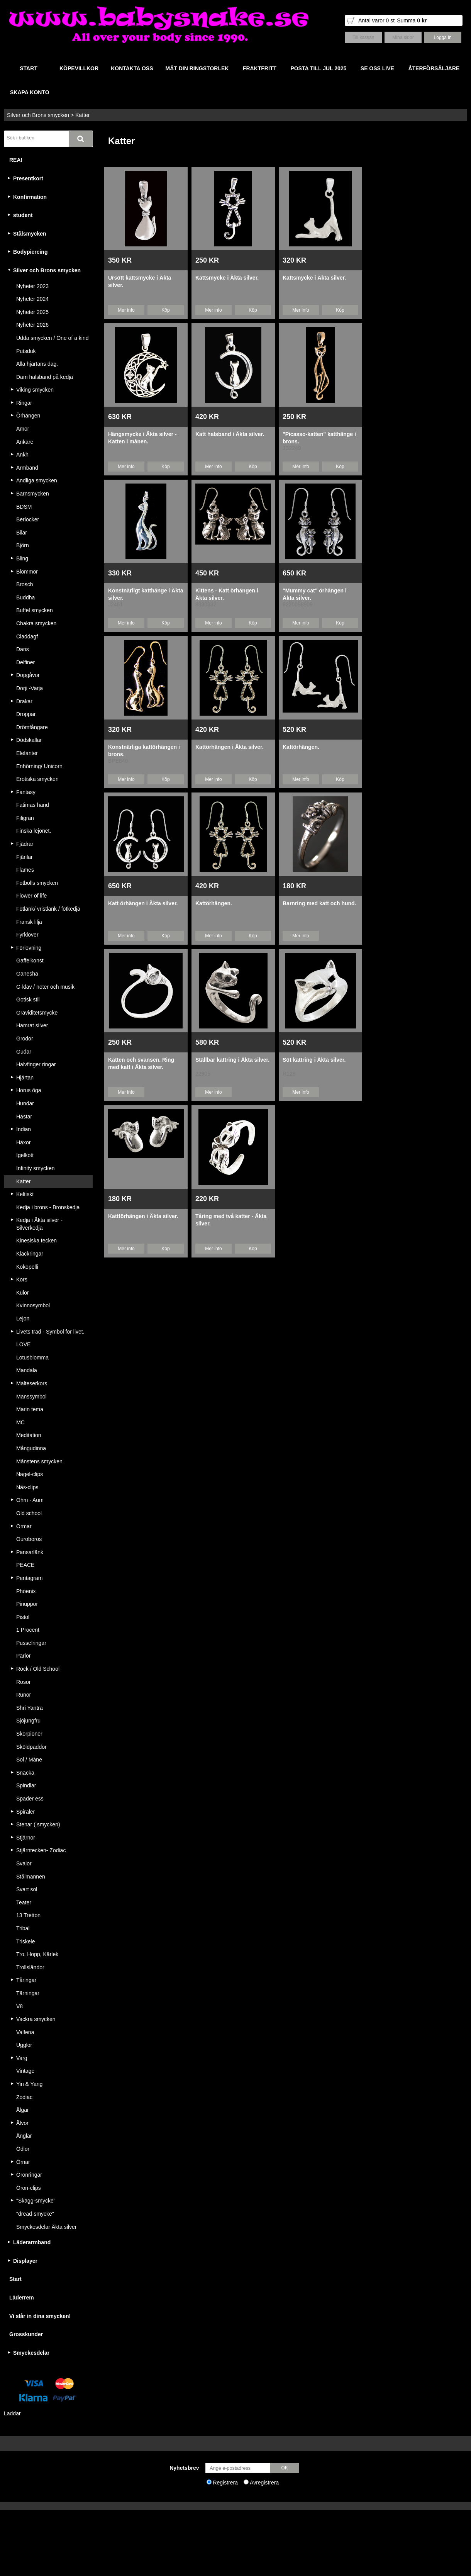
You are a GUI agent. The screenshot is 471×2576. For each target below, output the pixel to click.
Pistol (22, 1617)
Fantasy (26, 792)
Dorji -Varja (29, 688)
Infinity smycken (35, 1168)
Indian (23, 1129)
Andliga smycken (36, 480)
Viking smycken (35, 390)
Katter (82, 115)
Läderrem (21, 2297)
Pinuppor (27, 1604)
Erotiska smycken (37, 779)
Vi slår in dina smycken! (40, 2316)
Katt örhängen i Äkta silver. (143, 903)
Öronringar (29, 2175)
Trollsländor (30, 1967)
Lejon (22, 1318)
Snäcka (25, 1773)
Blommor (27, 571)
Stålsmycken (29, 234)
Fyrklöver (27, 935)
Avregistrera (264, 2482)
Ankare (24, 442)
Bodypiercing (30, 252)
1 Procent (27, 1630)
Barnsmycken (32, 493)
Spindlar (26, 1785)
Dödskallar (29, 740)
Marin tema (29, 1409)
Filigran (25, 818)
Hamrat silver (32, 1025)
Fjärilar (24, 857)
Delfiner (25, 662)
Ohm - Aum (30, 1500)
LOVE (23, 1344)
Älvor (22, 2123)
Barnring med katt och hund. (319, 903)
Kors (21, 1279)
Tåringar (26, 1980)
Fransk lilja (29, 922)
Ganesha (27, 974)
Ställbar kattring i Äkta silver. (232, 1060)
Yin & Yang (29, 2084)
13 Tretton (28, 1915)
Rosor (23, 1682)
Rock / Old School (37, 1669)
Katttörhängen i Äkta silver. (143, 1216)
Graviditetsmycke (37, 1013)
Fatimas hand (32, 805)
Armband (27, 468)
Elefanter (27, 753)
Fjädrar (24, 844)
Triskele (25, 1941)
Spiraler (25, 1812)
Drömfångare (32, 727)
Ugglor (24, 2045)
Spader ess (30, 1798)
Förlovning (28, 948)
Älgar (22, 2110)
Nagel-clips (29, 1474)
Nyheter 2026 (32, 325)
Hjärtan (25, 1077)
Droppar (26, 714)
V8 (19, 2006)
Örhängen (28, 415)
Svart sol (26, 1889)
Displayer (25, 2261)
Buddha (25, 597)
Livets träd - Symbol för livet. (50, 1332)
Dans (22, 649)
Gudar (23, 1052)
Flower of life (31, 896)
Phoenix (26, 1591)
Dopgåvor (28, 675)
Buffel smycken (34, 610)
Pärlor (23, 1656)
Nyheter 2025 (32, 312)
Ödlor (22, 2149)
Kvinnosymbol (33, 1305)
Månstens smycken (39, 1461)
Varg (21, 2058)
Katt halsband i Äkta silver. (229, 434)
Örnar (23, 2162)
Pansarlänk (29, 1552)
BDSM (24, 507)
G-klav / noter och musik (45, 987)
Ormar (24, 1526)
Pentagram (29, 1578)
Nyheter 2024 (32, 299)
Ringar (24, 403)
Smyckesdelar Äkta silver (46, 2227)
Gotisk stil (28, 999)
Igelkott (25, 1155)
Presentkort (28, 178)
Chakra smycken (36, 623)
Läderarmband (32, 2242)
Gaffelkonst (30, 960)
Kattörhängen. (301, 747)
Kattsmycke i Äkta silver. (227, 278)
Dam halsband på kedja (44, 377)
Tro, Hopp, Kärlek (37, 1954)
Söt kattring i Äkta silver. (314, 1060)
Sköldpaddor (31, 1747)
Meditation (28, 1435)
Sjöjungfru (28, 1720)
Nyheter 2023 (32, 286)
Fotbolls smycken (37, 883)
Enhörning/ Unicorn (39, 766)
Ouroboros (29, 1539)
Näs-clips (27, 1487)
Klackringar (29, 1254)
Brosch (24, 584)
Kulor (22, 1293)
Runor (23, 1695)
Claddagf (27, 636)
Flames (25, 870)
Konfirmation (30, 197)
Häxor (23, 1142)
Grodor (24, 1038)
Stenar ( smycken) (38, 1824)
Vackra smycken (36, 2019)
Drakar (24, 701)
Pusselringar (31, 1643)
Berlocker (27, 519)
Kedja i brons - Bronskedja (48, 1207)
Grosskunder (26, 2334)
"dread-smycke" (35, 2214)
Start (15, 2279)
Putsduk (26, 351)
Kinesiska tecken (36, 1240)
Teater (23, 1902)
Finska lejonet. (33, 831)
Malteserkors (31, 1383)
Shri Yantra (29, 1708)
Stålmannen (30, 1876)
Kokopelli (27, 1267)
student (23, 215)
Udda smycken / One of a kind (52, 338)
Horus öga (28, 1090)
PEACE (25, 1565)
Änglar (24, 2136)
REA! (15, 160)
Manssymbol (31, 1396)
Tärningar (27, 1993)
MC (20, 1422)
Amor (22, 429)
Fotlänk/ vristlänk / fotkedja (48, 909)
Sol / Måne (29, 1759)
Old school (29, 1513)
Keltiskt (25, 1194)
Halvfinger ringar (36, 1064)
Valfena (25, 2032)
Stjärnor (25, 1837)
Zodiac (24, 2097)
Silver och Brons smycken (38, 115)
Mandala (26, 1370)
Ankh (22, 454)
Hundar (25, 1103)
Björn (22, 545)
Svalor (24, 1863)
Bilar (21, 532)
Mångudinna (31, 1448)
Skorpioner (29, 1734)
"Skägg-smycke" (36, 2201)
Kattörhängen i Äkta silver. (229, 747)
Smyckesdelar (31, 2353)
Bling (22, 558)
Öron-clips (28, 2188)
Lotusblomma (32, 1357)
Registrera (225, 2482)
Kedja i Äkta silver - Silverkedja (39, 1224)
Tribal (23, 1928)
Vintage (25, 2071)
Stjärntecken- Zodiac (41, 1850)
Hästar (24, 1116)
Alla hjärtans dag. (37, 364)
